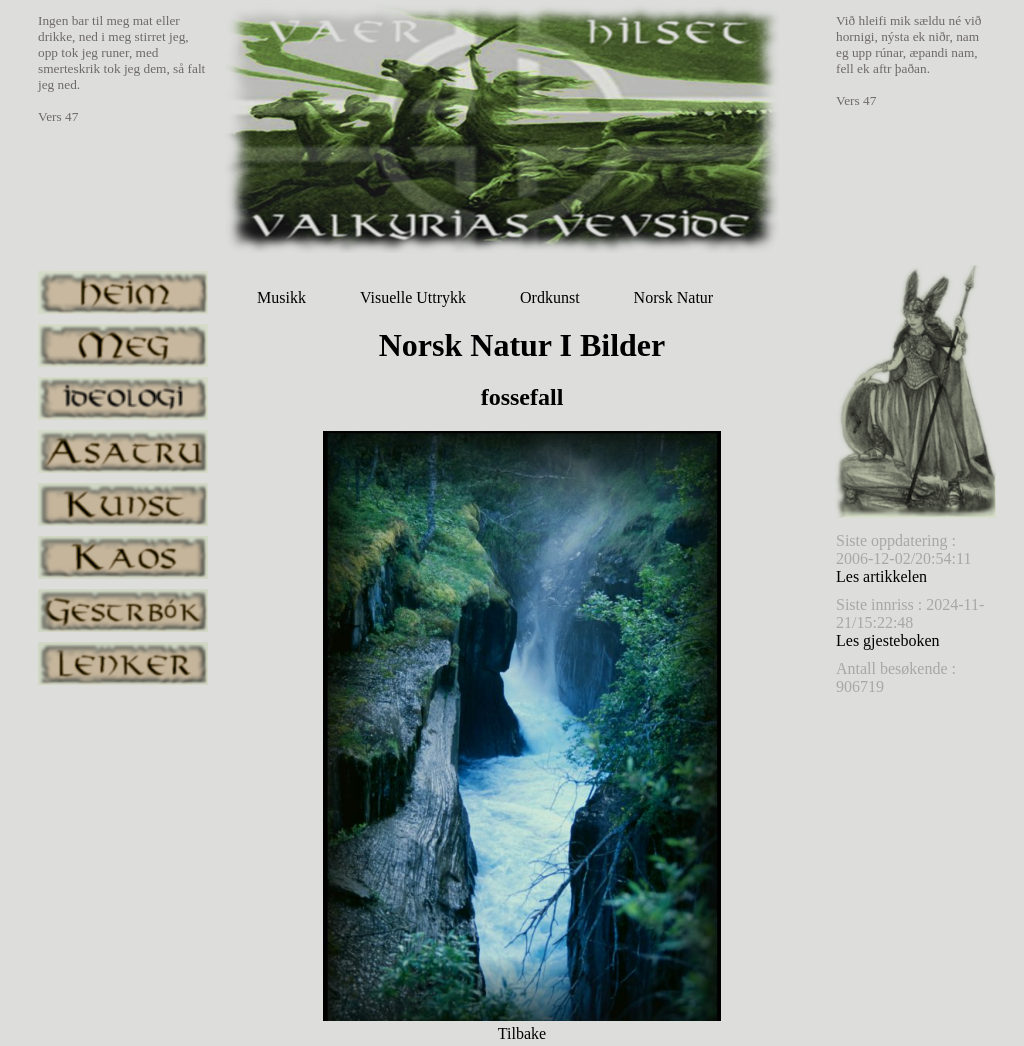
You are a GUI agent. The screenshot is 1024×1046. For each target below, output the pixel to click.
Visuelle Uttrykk (413, 297)
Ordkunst (550, 297)
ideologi (123, 398)
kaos (123, 557)
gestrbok (123, 610)
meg (123, 345)
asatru (123, 451)
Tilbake (522, 1033)
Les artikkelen (881, 576)
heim (123, 292)
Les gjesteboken (888, 640)
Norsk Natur (674, 297)
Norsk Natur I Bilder (522, 345)
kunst (123, 504)
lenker (123, 663)
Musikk (281, 297)
